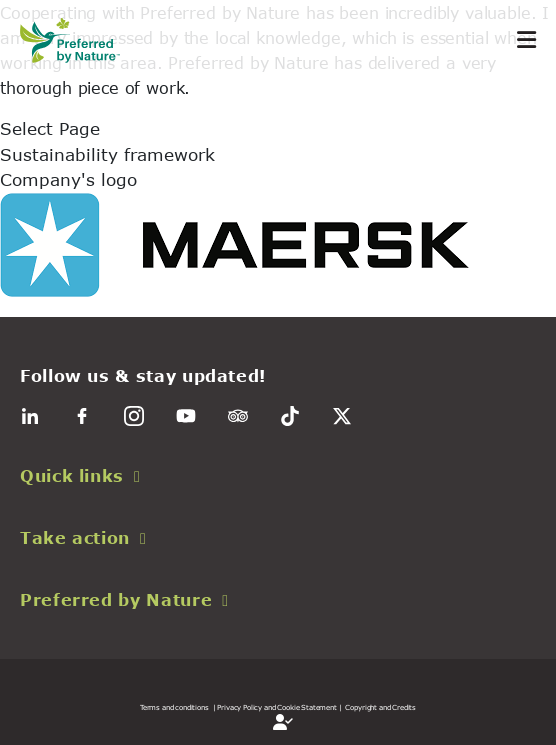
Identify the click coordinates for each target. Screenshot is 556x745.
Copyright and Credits (380, 707)
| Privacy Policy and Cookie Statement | (277, 707)
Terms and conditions (174, 707)
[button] (278, 476)
